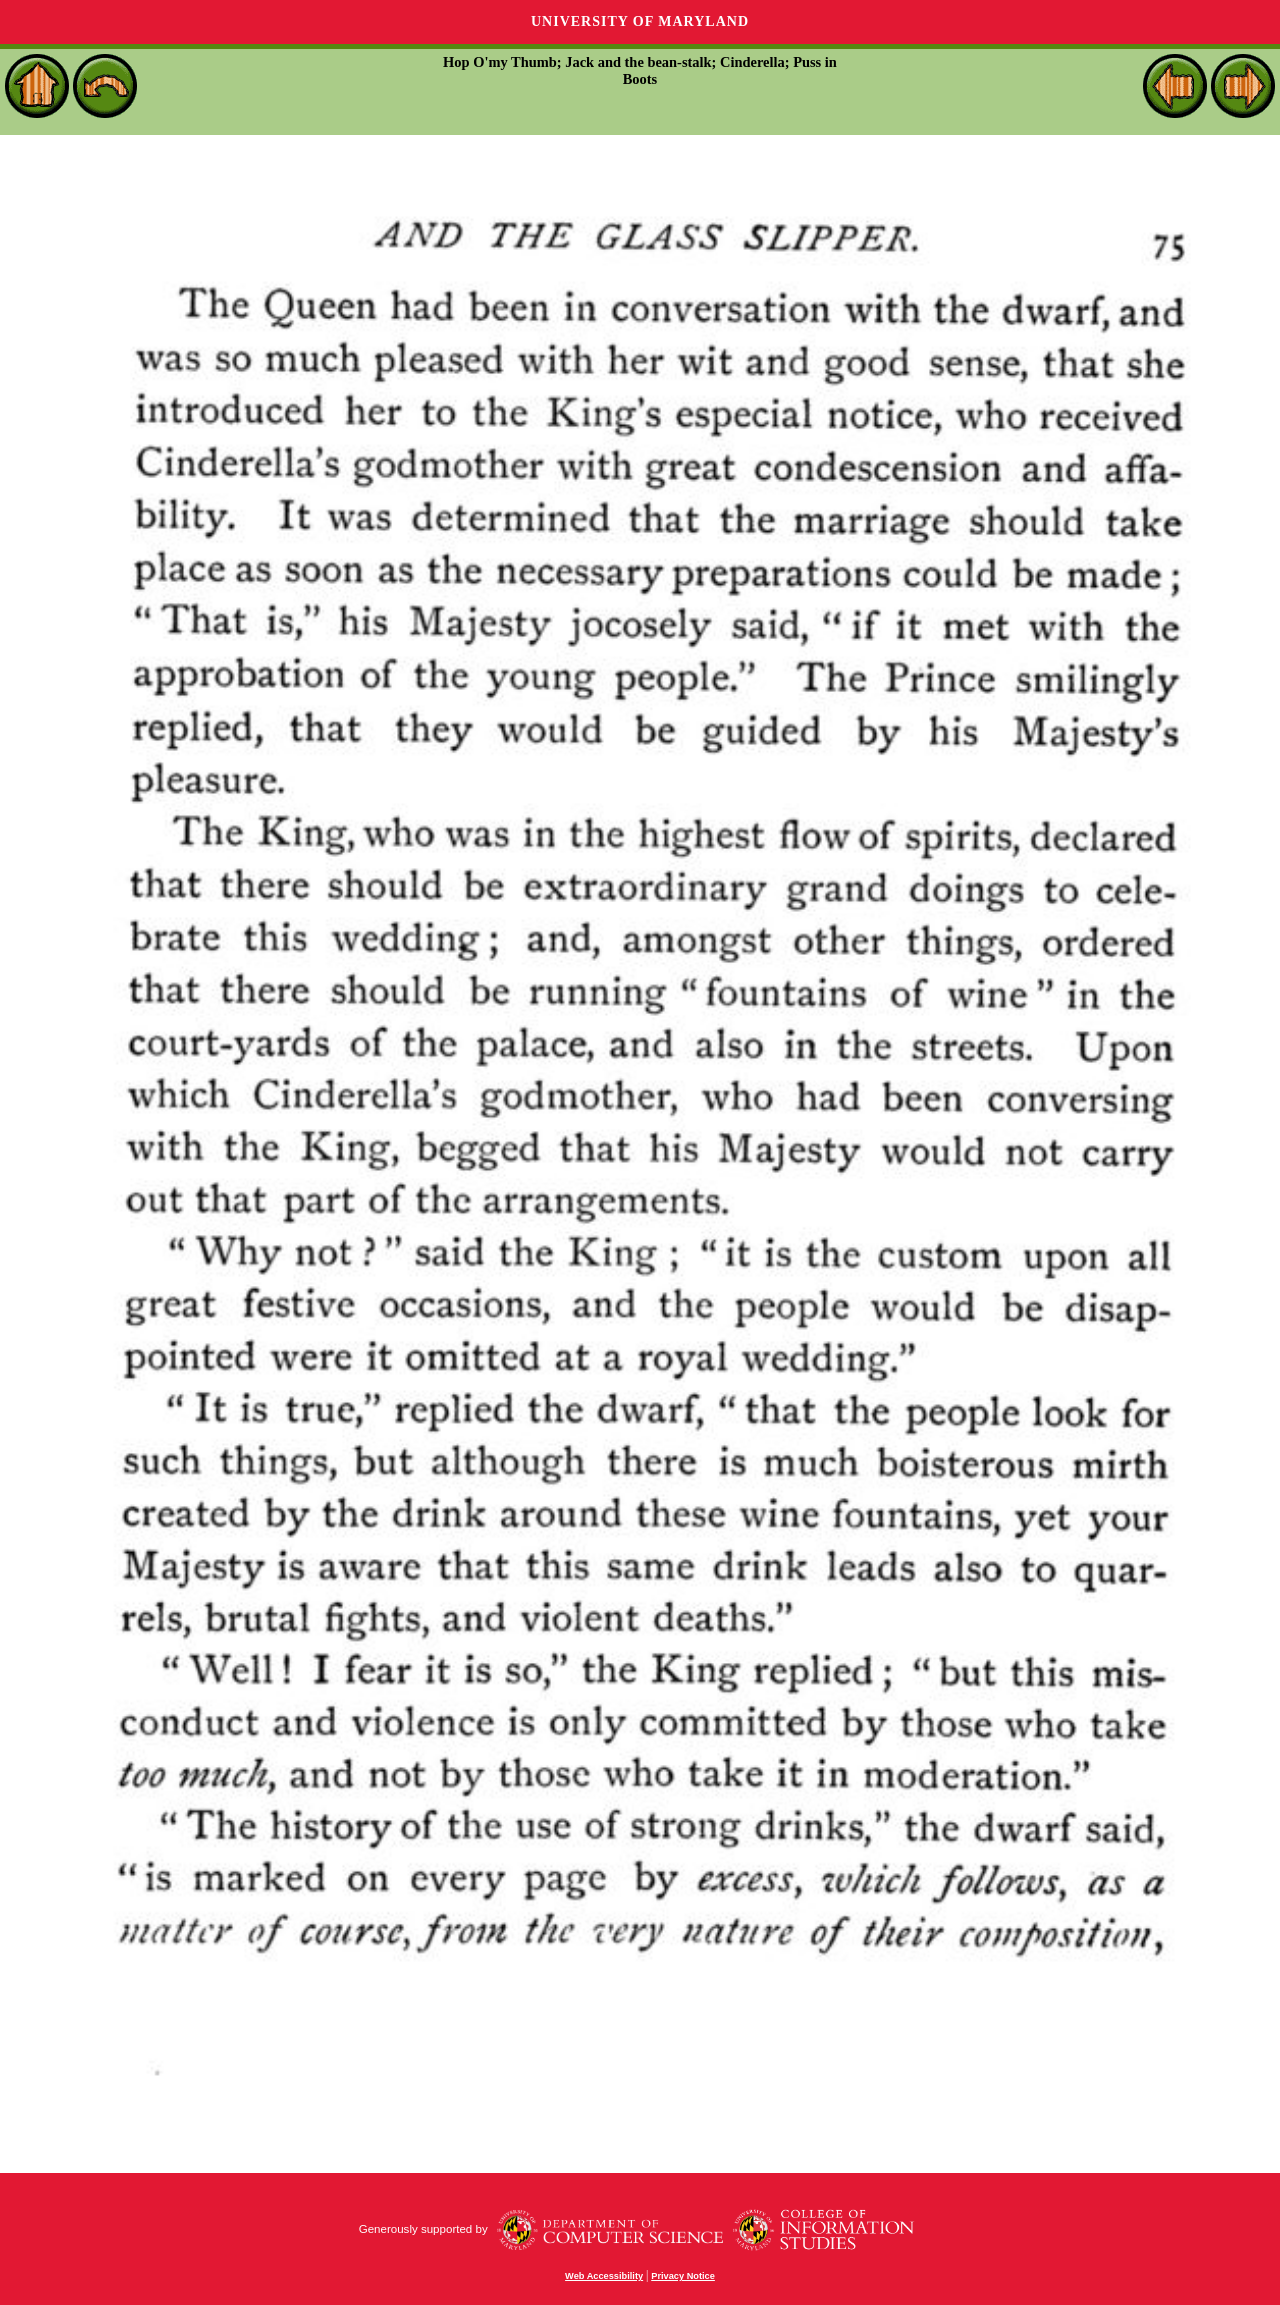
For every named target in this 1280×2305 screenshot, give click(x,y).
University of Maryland (640, 21)
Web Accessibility (604, 2276)
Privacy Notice (683, 2276)
